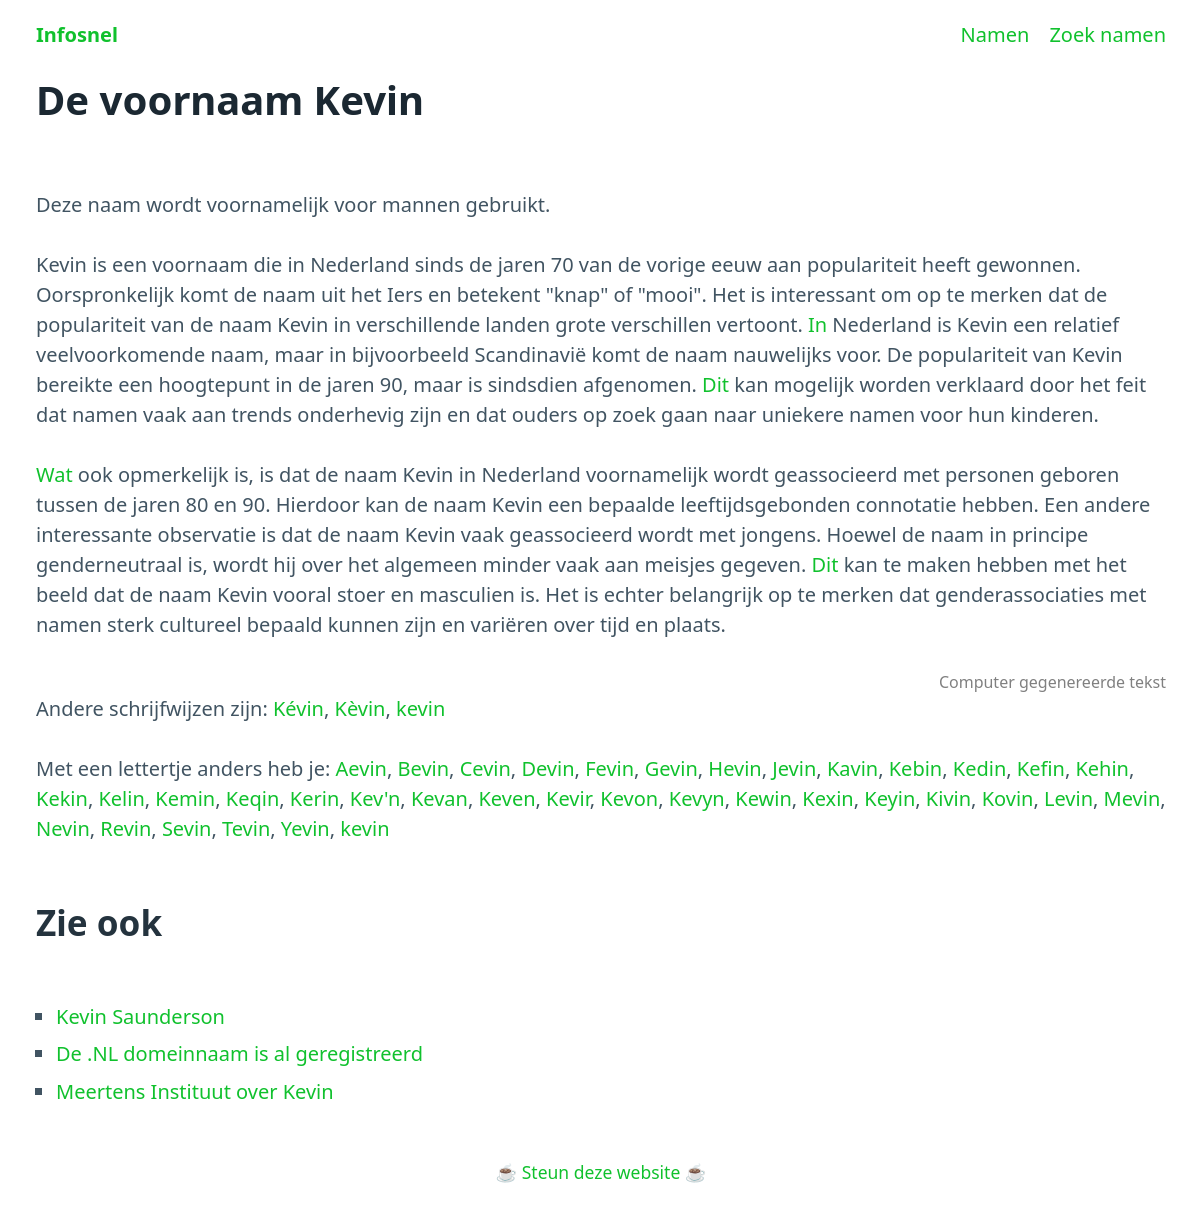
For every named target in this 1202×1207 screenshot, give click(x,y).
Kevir (568, 798)
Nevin (63, 828)
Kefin (1041, 768)
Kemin (185, 798)
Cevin (485, 768)
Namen (995, 34)
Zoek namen (1107, 34)
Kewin (763, 798)
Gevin (671, 768)
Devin (547, 768)
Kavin (852, 768)
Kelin (121, 798)
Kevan (439, 798)
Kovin (1008, 798)
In (817, 324)
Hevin (734, 768)
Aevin (361, 768)
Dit (715, 384)
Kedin (979, 768)
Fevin (609, 768)
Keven (506, 798)
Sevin (187, 828)
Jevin (794, 768)
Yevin (305, 828)
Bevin (424, 768)
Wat (54, 474)
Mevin (1132, 798)
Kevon (629, 798)
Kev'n (375, 798)
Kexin (827, 798)
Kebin (915, 768)
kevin (420, 708)
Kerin (314, 798)
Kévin (298, 708)
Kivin (948, 798)
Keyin (889, 798)
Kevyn (697, 798)
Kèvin (360, 708)
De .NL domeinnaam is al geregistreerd (239, 1053)
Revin (125, 828)
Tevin (246, 828)
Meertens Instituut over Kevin (195, 1091)
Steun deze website (601, 1172)
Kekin (62, 798)
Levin (1068, 798)
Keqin (252, 798)
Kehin (1102, 768)
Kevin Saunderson (140, 1016)
